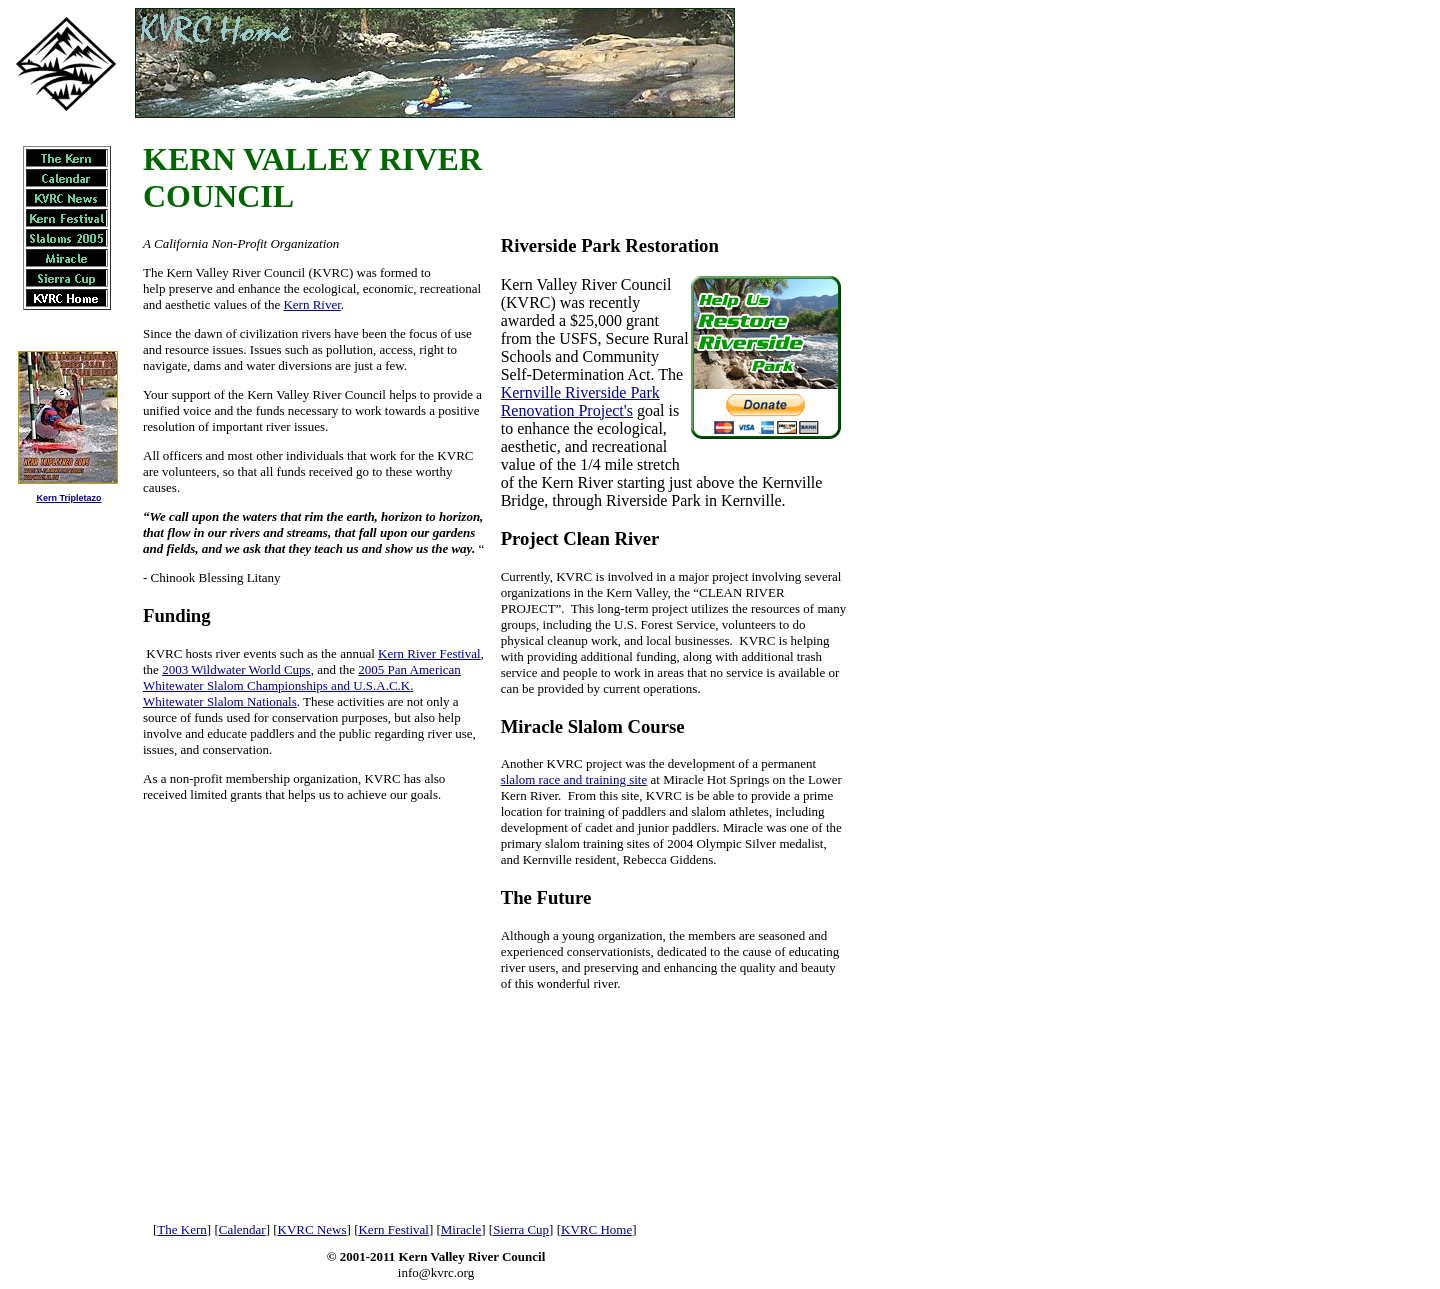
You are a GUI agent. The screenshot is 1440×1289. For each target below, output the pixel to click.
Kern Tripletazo (68, 498)
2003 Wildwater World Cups (236, 669)
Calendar (242, 1229)
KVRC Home (596, 1229)
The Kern (181, 1229)
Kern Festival (393, 1229)
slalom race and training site (574, 779)
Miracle (461, 1229)
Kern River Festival (429, 653)
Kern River (311, 304)
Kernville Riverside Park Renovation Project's (580, 401)
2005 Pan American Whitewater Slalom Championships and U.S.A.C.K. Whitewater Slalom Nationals (302, 685)
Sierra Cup (521, 1229)
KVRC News (312, 1229)
